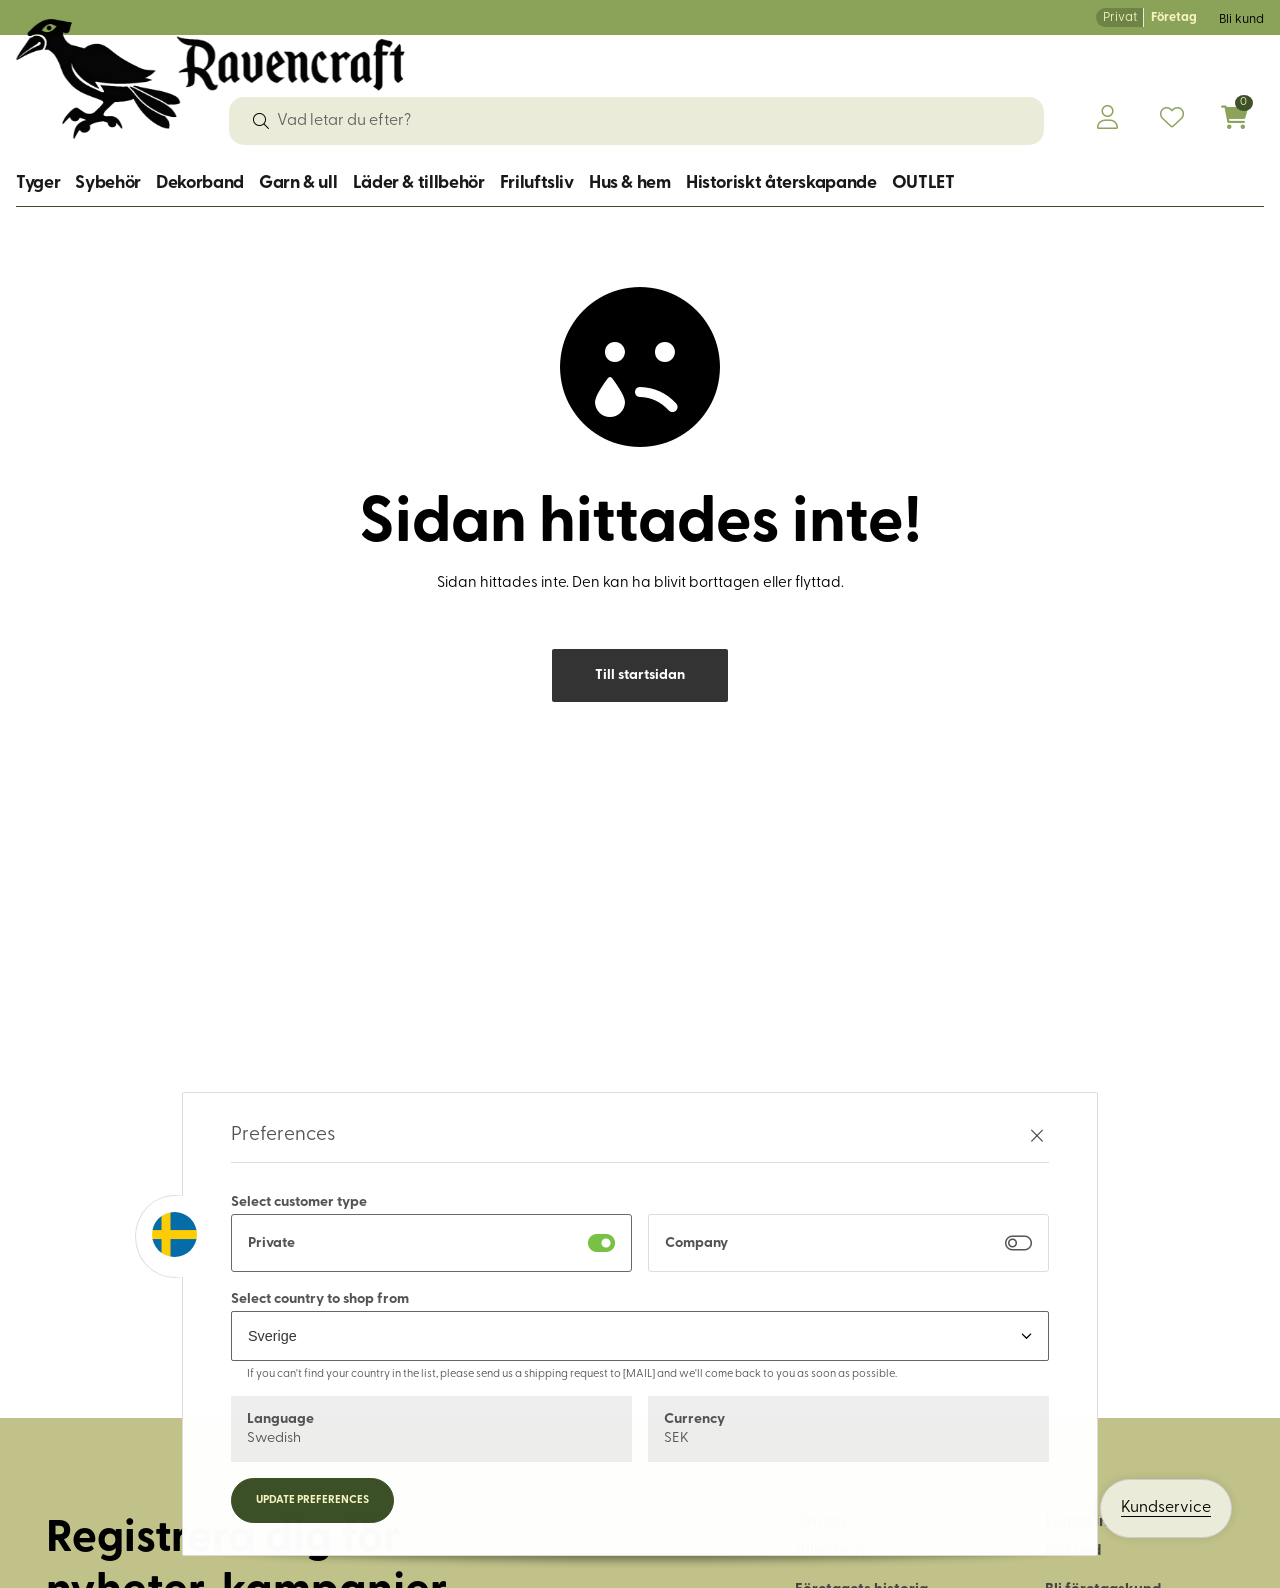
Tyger (38, 183)
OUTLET (923, 183)
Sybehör (107, 183)
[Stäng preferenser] (1037, 1135)
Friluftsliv (537, 183)
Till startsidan (640, 675)
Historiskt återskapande (781, 183)
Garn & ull (298, 183)
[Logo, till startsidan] (210, 79)
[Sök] (261, 121)
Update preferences (312, 1500)
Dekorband (200, 183)
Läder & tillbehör (419, 183)
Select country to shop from (320, 1299)
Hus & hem (630, 183)
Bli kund (1241, 19)
